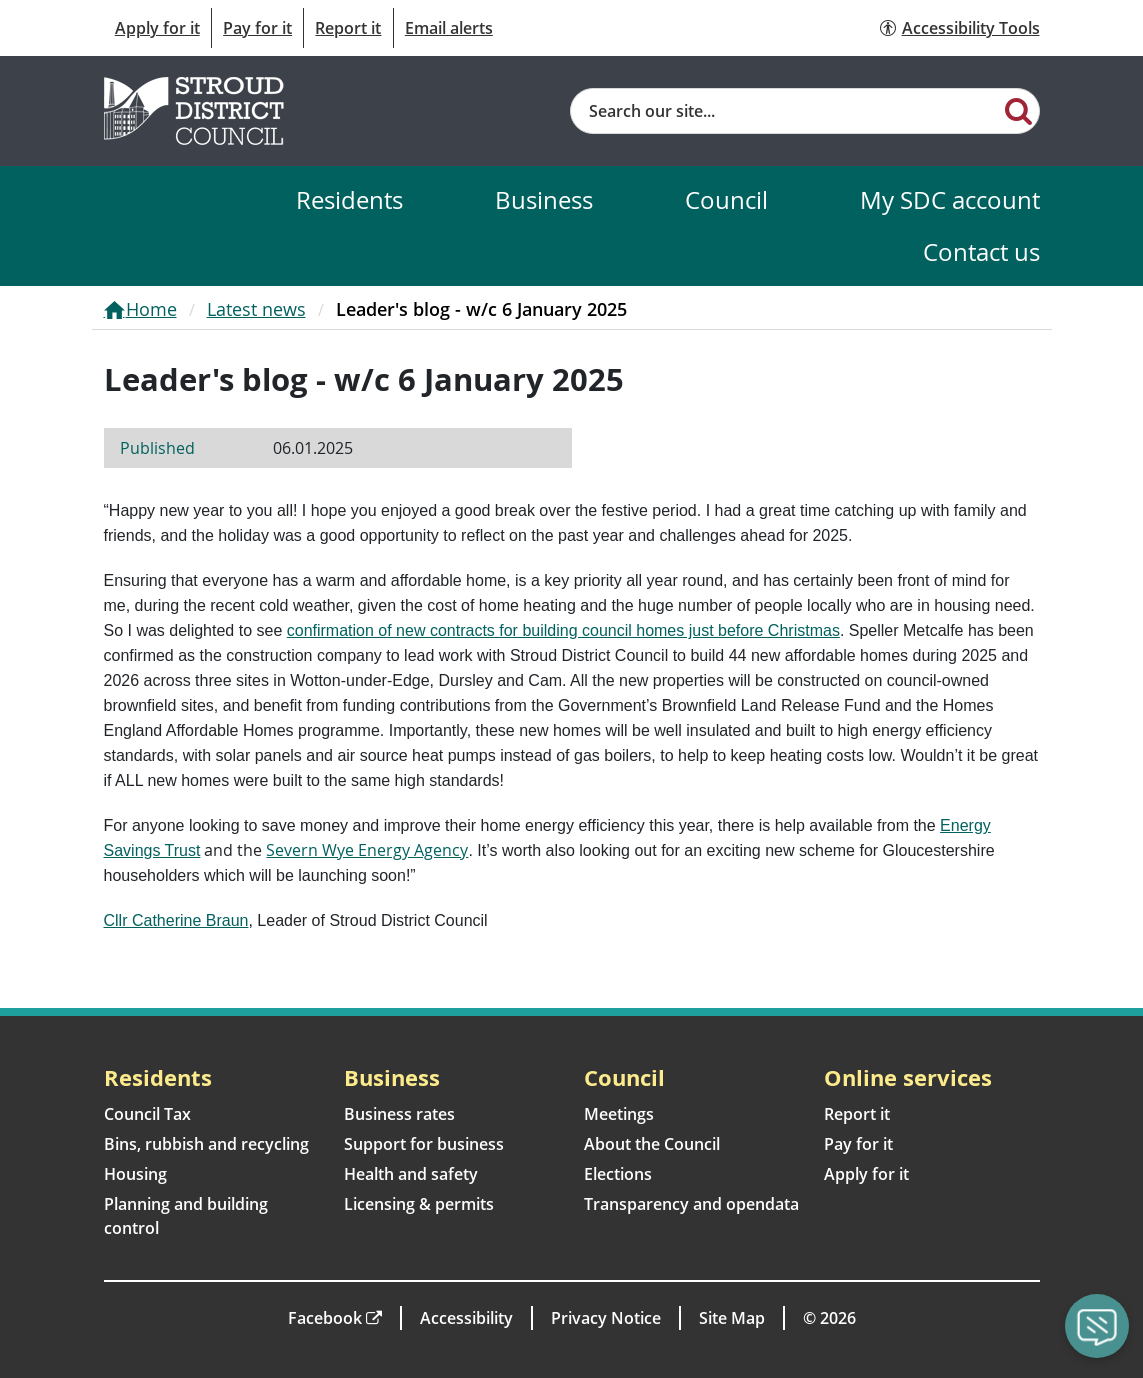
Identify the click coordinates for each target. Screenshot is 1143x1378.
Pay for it (257, 28)
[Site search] (785, 111)
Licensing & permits (419, 1204)
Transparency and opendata (691, 1204)
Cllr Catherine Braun (176, 920)
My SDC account (950, 199)
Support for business (424, 1144)
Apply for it (157, 28)
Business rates (399, 1114)
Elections (618, 1174)
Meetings (619, 1114)
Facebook (325, 1318)
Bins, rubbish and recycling (206, 1144)
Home (151, 309)
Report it (348, 28)
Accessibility (466, 1318)
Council (726, 199)
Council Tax (147, 1114)
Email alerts (449, 28)
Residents (349, 199)
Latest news (256, 309)
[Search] (1018, 110)
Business (544, 199)
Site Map (732, 1318)
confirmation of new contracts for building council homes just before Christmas (563, 630)
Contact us (981, 251)
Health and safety (411, 1174)
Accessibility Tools (971, 28)
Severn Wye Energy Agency (367, 850)
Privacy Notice (606, 1318)
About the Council (652, 1144)
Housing (135, 1174)
